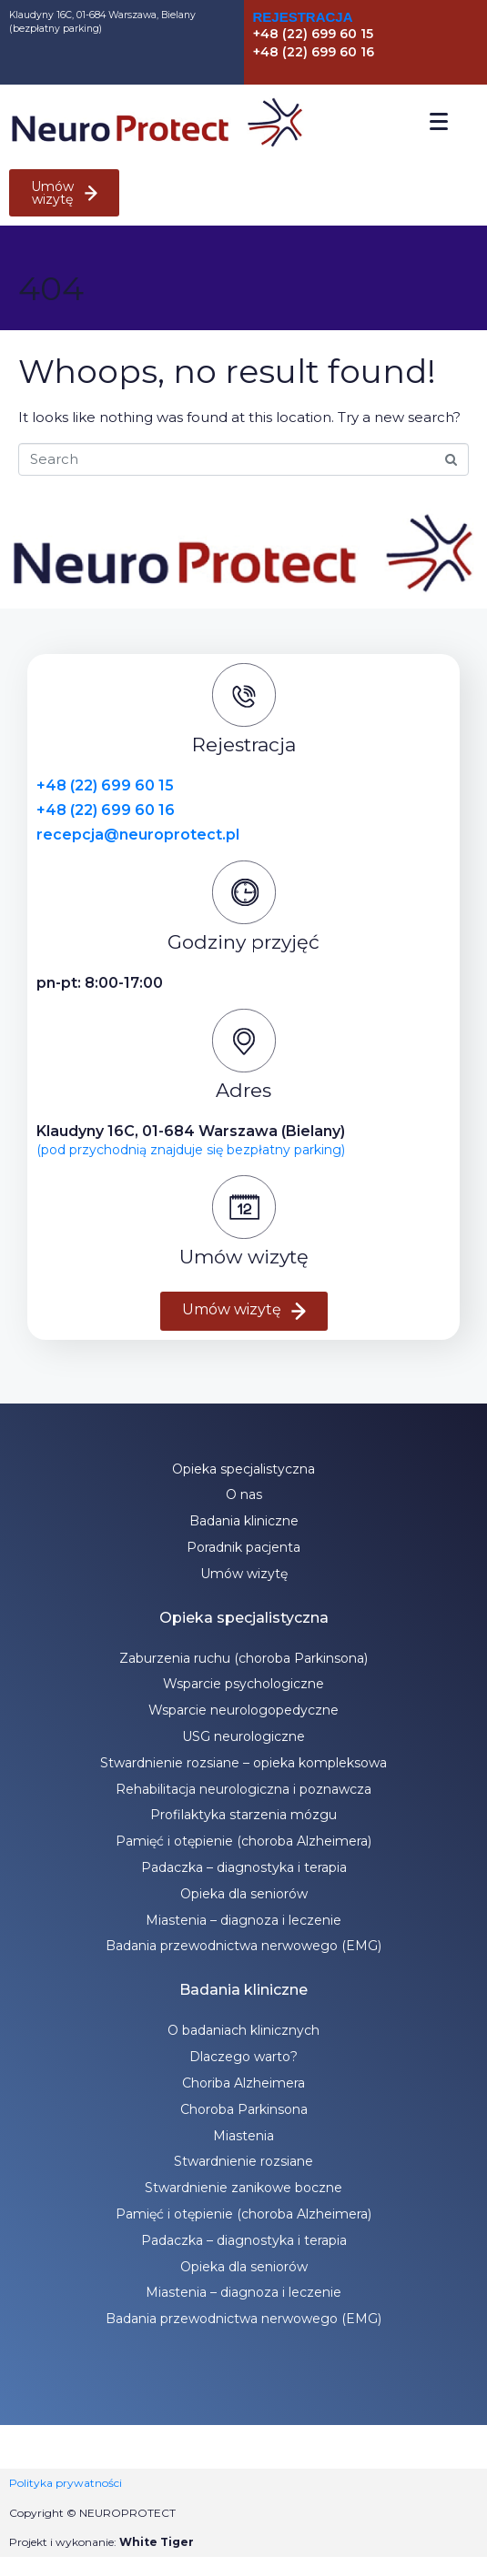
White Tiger (156, 2542)
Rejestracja (303, 17)
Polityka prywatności (65, 2483)
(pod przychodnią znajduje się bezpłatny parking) (190, 1150)
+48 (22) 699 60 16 (105, 810)
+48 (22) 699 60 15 (105, 785)
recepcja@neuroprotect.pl (137, 834)
